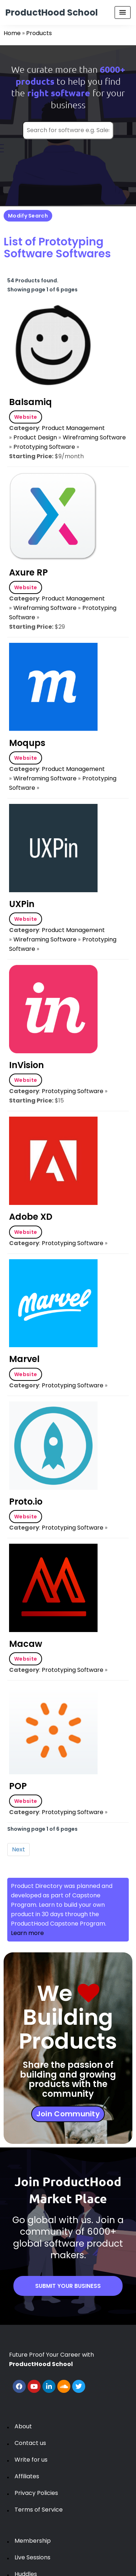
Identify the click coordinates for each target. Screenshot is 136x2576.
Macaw (25, 1644)
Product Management (73, 428)
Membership (33, 2541)
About (23, 2426)
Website (25, 417)
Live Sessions (32, 2557)
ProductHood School (51, 12)
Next (18, 1849)
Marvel (24, 1359)
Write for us (31, 2459)
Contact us (30, 2443)
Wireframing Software (94, 437)
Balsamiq (30, 402)
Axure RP (28, 572)
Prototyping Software (44, 447)
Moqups (27, 743)
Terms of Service (39, 2509)
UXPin (21, 904)
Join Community (68, 2114)
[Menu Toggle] (123, 12)
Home (12, 33)
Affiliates (27, 2476)
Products (39, 33)
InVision (26, 1065)
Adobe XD (30, 1217)
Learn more (27, 1933)
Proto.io (25, 1502)
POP (18, 1786)
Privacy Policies (36, 2493)
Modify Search (28, 215)
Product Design (35, 437)
